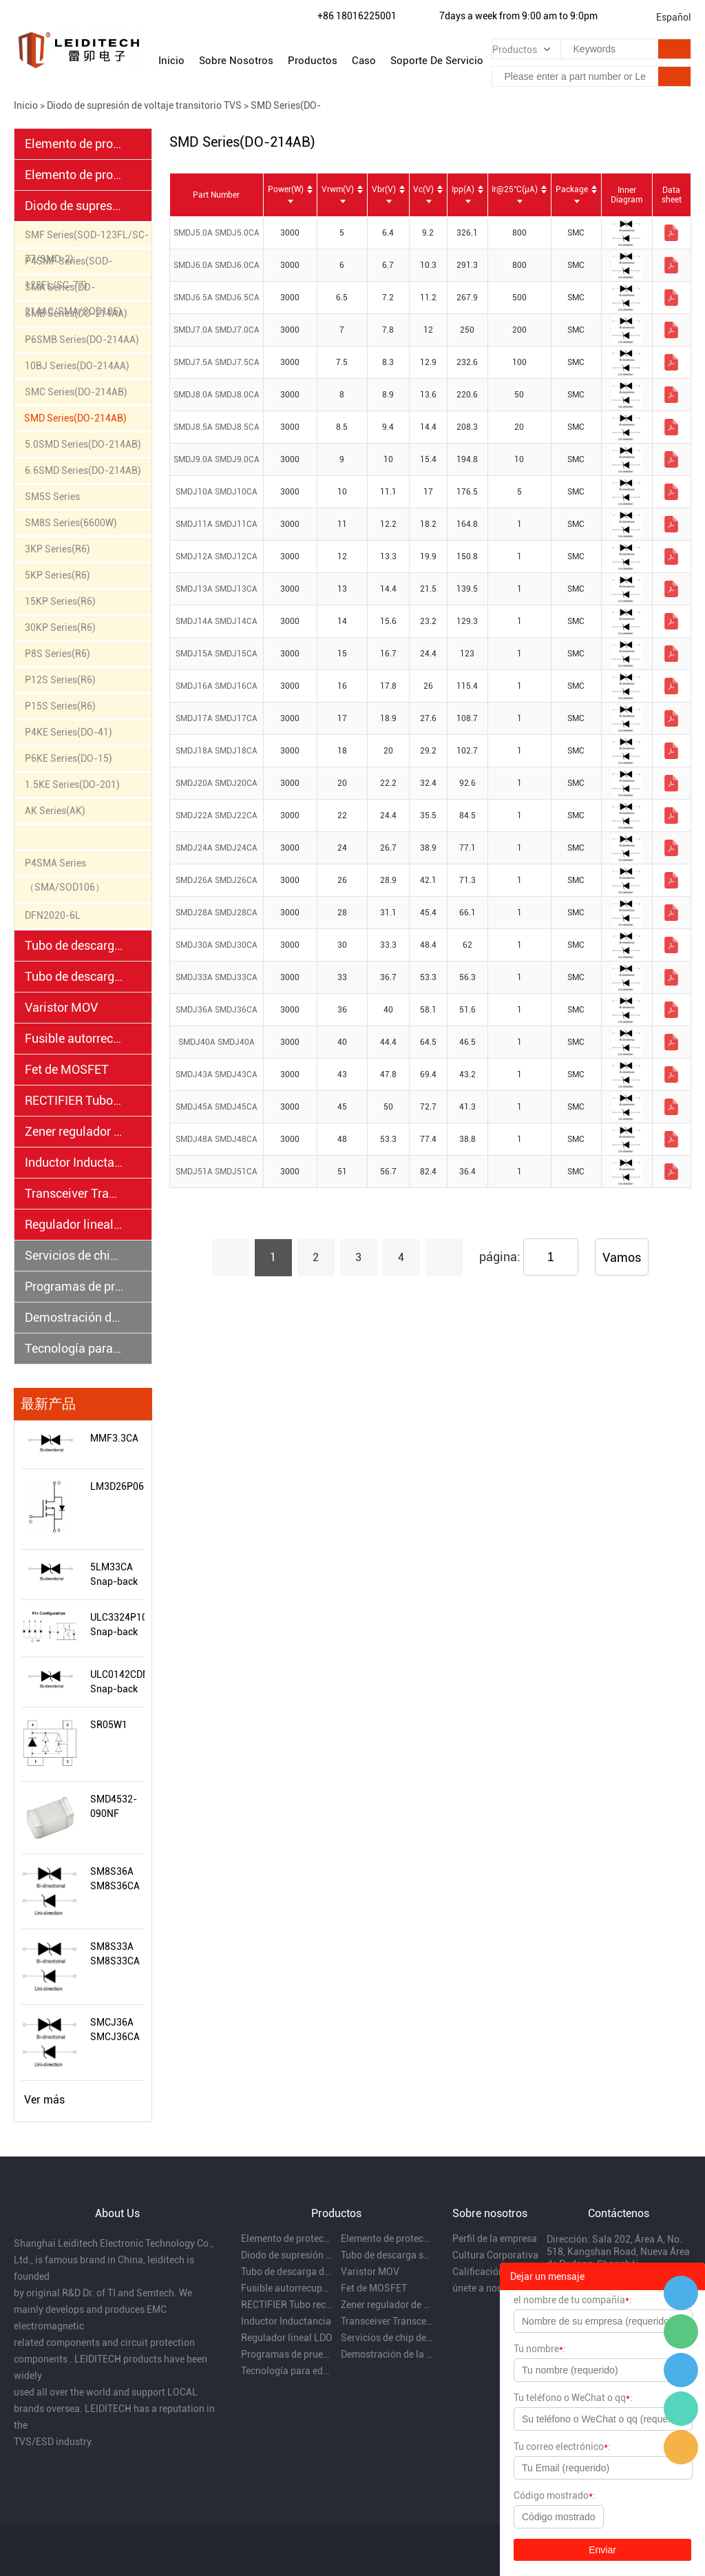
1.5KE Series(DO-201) (72, 784)
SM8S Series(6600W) (71, 522)
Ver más (44, 2099)
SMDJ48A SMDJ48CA (216, 1139)
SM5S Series (52, 496)
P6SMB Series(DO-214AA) (82, 339)
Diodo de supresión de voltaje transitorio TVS (144, 105)
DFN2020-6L (53, 915)
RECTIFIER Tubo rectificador (74, 1100)
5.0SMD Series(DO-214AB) (83, 444)
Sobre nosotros (236, 60)
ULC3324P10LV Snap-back (117, 1624)
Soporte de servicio (436, 60)
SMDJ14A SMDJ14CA (216, 621)
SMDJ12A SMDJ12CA (216, 556)
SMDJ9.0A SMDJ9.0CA (216, 459)
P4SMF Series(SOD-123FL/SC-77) (68, 264)
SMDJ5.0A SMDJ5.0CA (216, 233)
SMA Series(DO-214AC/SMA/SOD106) (73, 291)
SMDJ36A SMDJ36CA (216, 1010)
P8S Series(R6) (57, 653)
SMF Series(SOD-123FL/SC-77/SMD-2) (87, 238)
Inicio (171, 60)
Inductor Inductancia (74, 1162)
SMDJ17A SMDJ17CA (216, 718)
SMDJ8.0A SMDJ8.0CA (216, 394)
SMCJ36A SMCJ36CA (115, 2029)
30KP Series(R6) (60, 627)
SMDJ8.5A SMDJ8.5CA (216, 427)
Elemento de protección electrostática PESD (74, 174)
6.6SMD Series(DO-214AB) (83, 470)
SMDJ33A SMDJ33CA (216, 977)
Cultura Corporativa (495, 2255)
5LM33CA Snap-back (114, 1574)
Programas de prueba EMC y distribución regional (74, 1286)
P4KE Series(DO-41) (68, 732)
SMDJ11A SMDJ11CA (216, 524)
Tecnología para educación (74, 1348)
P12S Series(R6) (60, 679)
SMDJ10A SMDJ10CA (216, 492)
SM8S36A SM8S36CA (115, 1878)
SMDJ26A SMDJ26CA (216, 880)
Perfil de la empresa (494, 2238)
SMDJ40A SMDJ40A (216, 1042)
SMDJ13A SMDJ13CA (216, 589)
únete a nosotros (488, 2288)
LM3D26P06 (117, 1486)
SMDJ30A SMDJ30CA (216, 945)
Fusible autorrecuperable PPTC (74, 1038)
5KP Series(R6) (57, 575)
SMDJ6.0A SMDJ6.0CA (216, 265)
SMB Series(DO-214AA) (76, 313)
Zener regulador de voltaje (74, 1131)
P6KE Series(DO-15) (68, 758)
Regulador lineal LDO (74, 1224)
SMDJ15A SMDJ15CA (216, 653)
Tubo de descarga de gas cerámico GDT (74, 976)
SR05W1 (108, 1724)
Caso (364, 60)
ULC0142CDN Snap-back (117, 1681)
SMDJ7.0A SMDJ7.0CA (216, 330)
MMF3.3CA (114, 1438)
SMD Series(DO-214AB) (75, 418)
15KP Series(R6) (60, 601)
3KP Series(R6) (57, 548)
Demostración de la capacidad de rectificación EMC (74, 1317)
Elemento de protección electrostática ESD (74, 143)
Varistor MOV (61, 1007)
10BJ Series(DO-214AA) (77, 365)
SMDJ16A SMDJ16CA (216, 686)
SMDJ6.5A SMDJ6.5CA (216, 297)
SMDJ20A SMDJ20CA (216, 783)
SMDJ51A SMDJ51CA (216, 1171)
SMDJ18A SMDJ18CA (216, 751)
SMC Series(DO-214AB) (76, 391)
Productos (312, 60)
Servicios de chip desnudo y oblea (74, 1255)
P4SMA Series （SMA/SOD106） (65, 866)
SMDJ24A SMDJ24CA (216, 848)
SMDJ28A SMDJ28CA (216, 912)
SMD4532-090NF (113, 1806)
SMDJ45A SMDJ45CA (216, 1107)
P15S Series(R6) (60, 705)
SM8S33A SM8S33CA (115, 1953)
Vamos (621, 1257)
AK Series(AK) (55, 810)
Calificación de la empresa (498, 2271)
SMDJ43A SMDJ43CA (216, 1074)
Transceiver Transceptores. (74, 1193)
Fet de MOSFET (67, 1069)
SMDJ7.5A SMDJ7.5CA (216, 362)
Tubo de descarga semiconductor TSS (74, 945)
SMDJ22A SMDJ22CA (216, 815)
